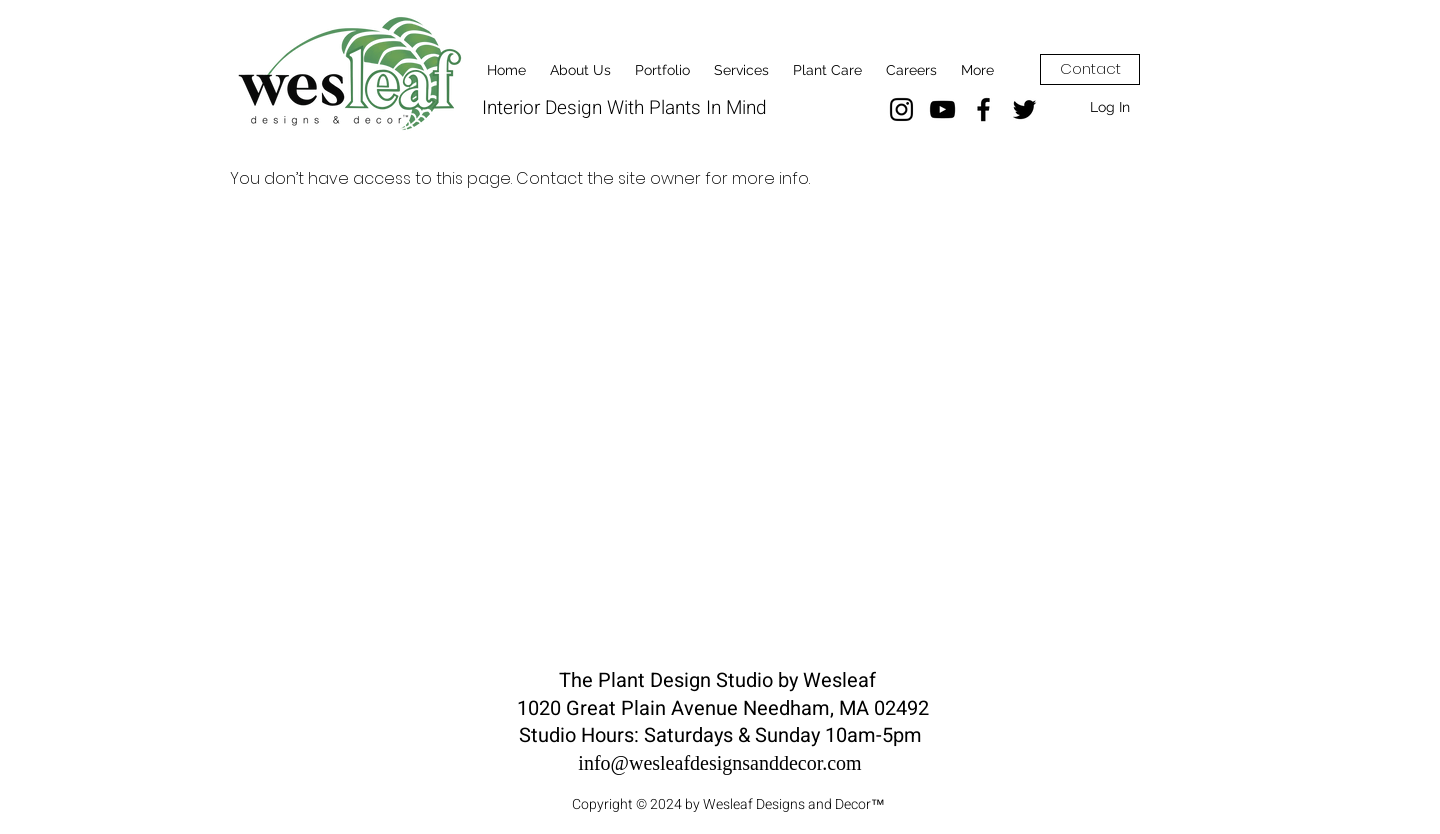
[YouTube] (942, 109)
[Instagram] (901, 109)
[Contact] (1090, 69)
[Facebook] (983, 109)
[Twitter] (1024, 109)
